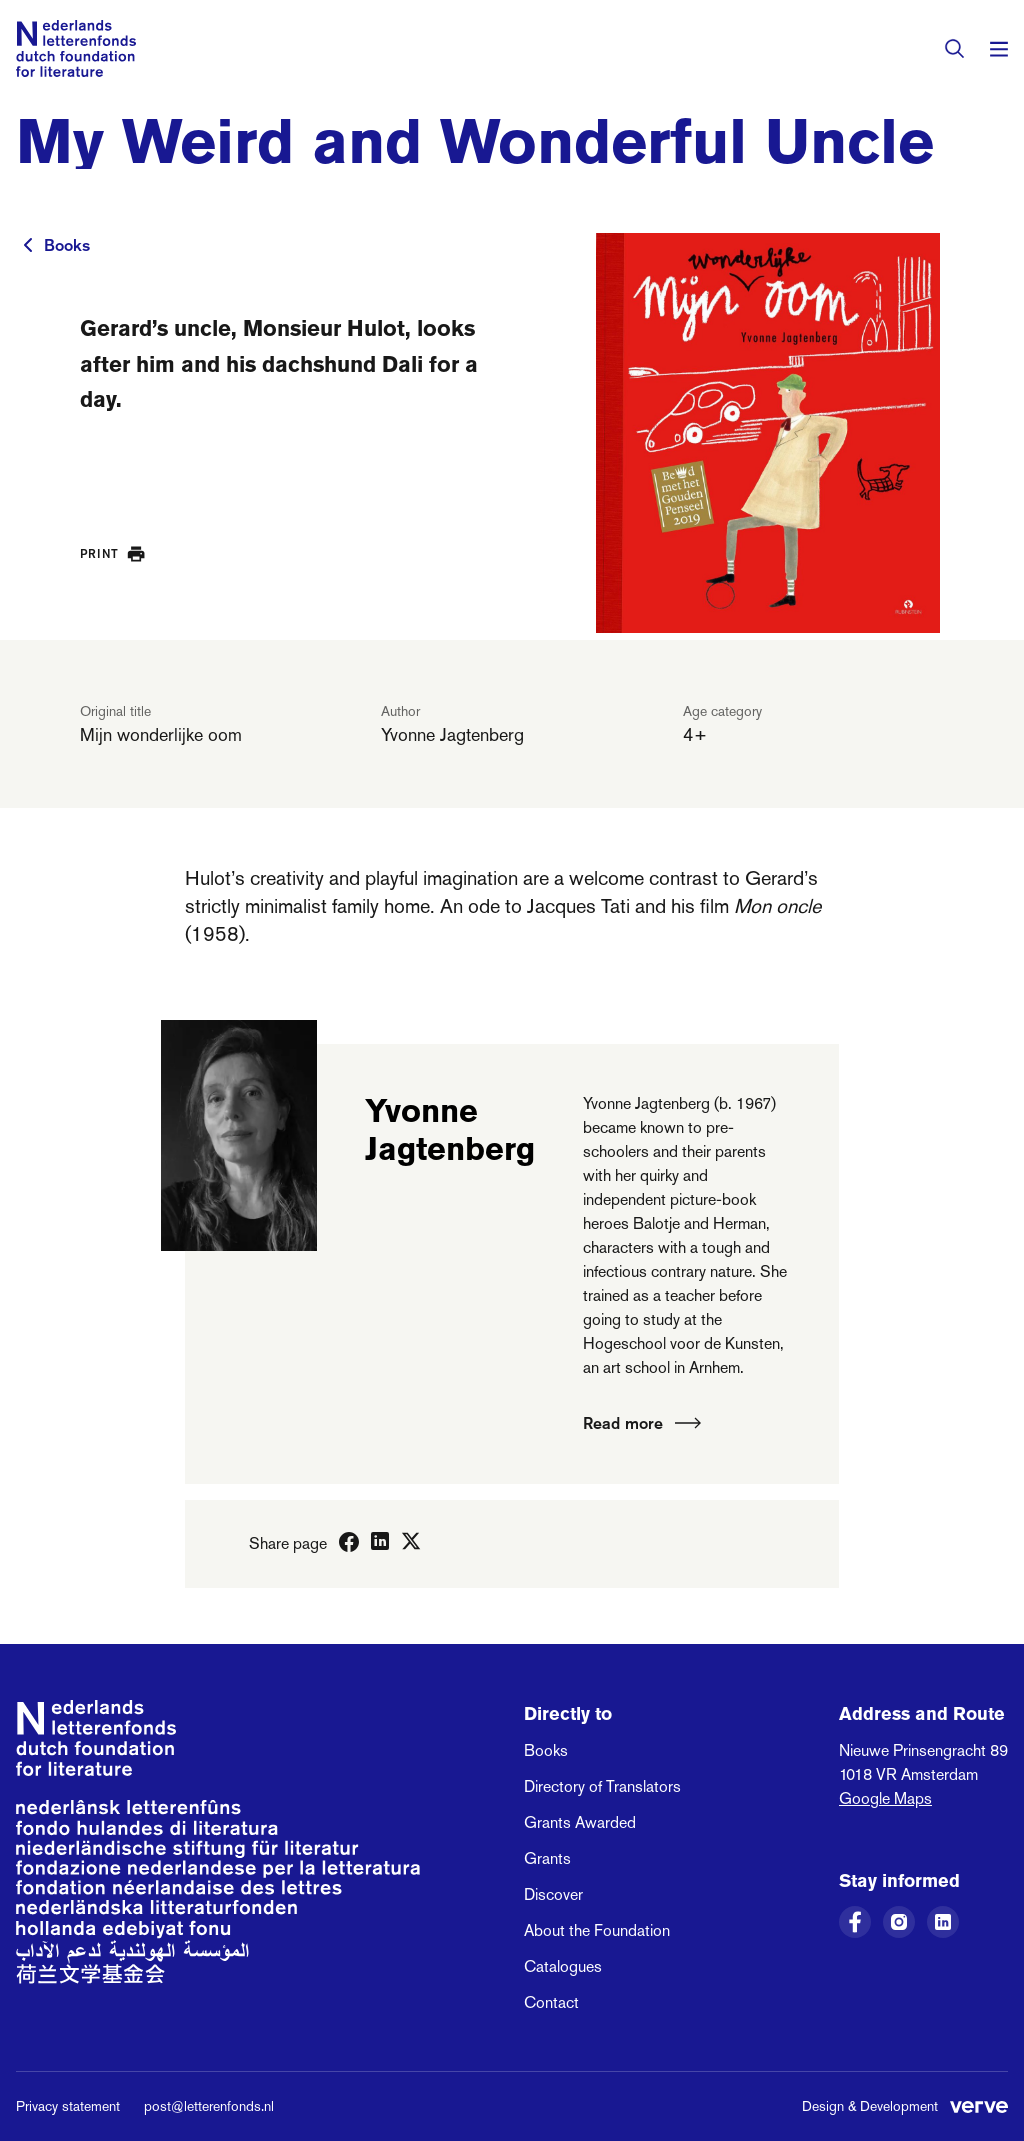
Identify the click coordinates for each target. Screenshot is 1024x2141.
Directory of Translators (602, 1786)
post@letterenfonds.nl (209, 2106)
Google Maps (885, 1798)
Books (67, 245)
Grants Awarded (580, 1822)
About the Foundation (597, 1930)
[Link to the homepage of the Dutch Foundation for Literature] (76, 48)
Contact (551, 2002)
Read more (642, 1423)
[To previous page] (28, 245)
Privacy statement (68, 2106)
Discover (553, 1894)
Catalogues (563, 1966)
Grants (547, 1858)
